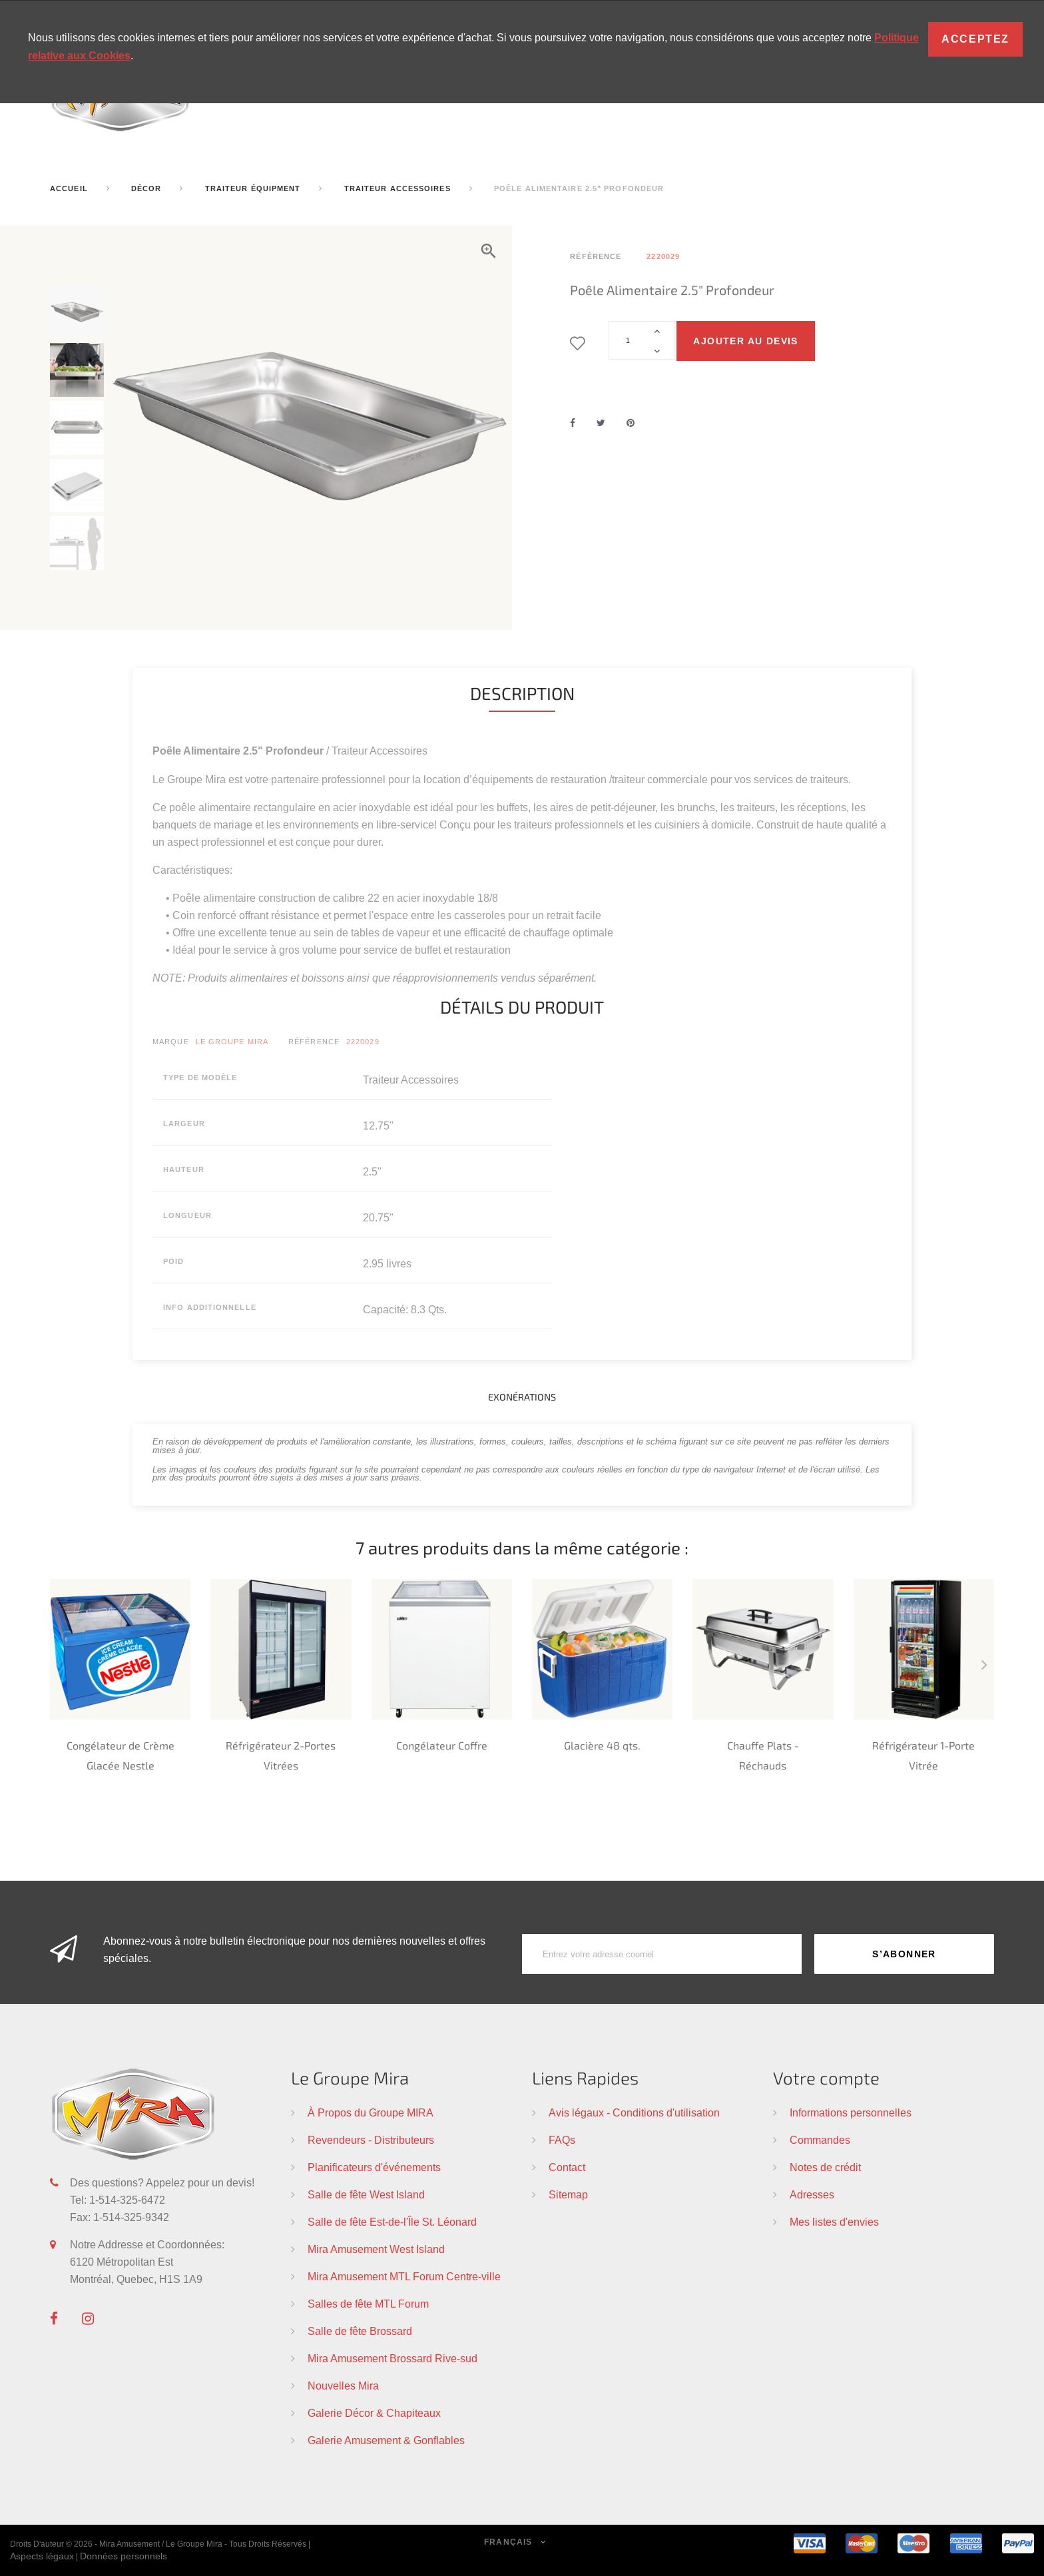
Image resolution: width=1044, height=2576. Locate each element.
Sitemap (568, 2194)
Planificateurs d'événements (374, 2167)
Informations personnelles (851, 2112)
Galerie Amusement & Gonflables (386, 2440)
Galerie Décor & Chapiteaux (374, 2413)
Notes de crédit (825, 2167)
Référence (314, 1041)
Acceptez (975, 39)
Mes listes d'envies (834, 2222)
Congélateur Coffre (441, 1745)
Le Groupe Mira (232, 1041)
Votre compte (826, 2077)
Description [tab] (522, 693)
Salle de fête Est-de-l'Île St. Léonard (392, 2222)
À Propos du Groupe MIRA (370, 2112)
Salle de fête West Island (366, 2194)
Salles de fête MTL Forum (368, 2304)
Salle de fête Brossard (360, 2331)
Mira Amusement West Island (376, 2249)
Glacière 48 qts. (602, 1745)
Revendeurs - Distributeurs (371, 2140)
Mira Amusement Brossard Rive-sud (392, 2358)
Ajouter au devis (745, 341)
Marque (170, 1041)
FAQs (562, 2140)
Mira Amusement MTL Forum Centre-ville (404, 2276)
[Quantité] (642, 340)
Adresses (812, 2194)
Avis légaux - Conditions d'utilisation (634, 2112)
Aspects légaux (42, 2556)
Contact (567, 2167)
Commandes (820, 2140)
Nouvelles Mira (343, 2386)
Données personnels (123, 2556)
